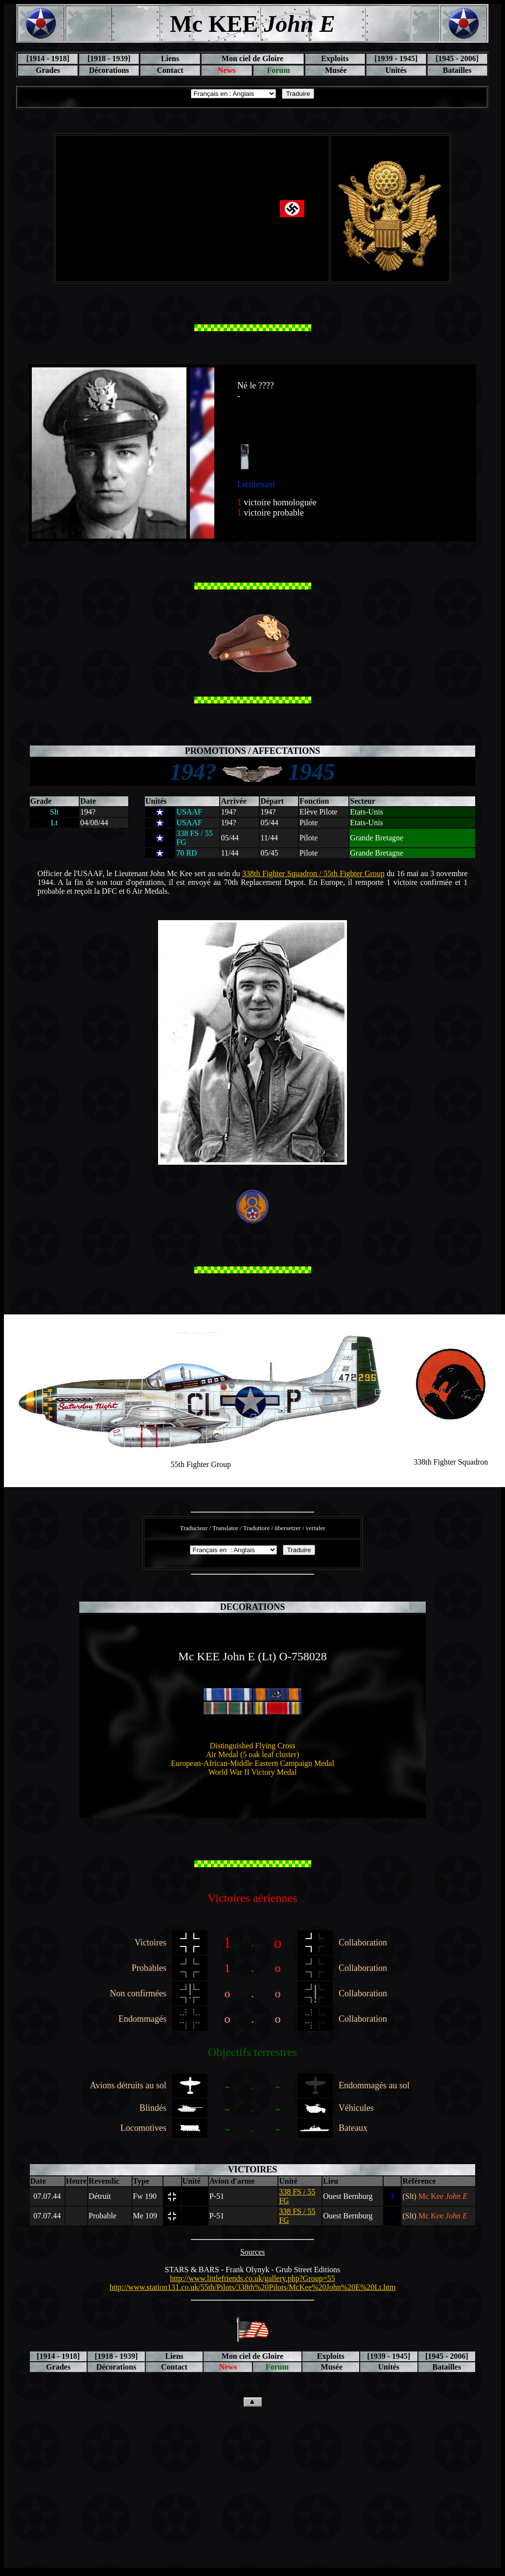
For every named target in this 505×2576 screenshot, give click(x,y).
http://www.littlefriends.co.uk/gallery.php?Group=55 (252, 2278)
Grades (48, 70)
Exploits (334, 58)
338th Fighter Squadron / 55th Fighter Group (313, 873)
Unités (396, 70)
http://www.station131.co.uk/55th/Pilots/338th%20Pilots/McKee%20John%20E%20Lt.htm (253, 2287)
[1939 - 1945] (395, 58)
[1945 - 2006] (457, 58)
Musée (334, 70)
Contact (170, 70)
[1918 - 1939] (109, 58)
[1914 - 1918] (47, 58)
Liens (170, 58)
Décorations (109, 70)
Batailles (457, 70)
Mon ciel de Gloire (252, 58)
